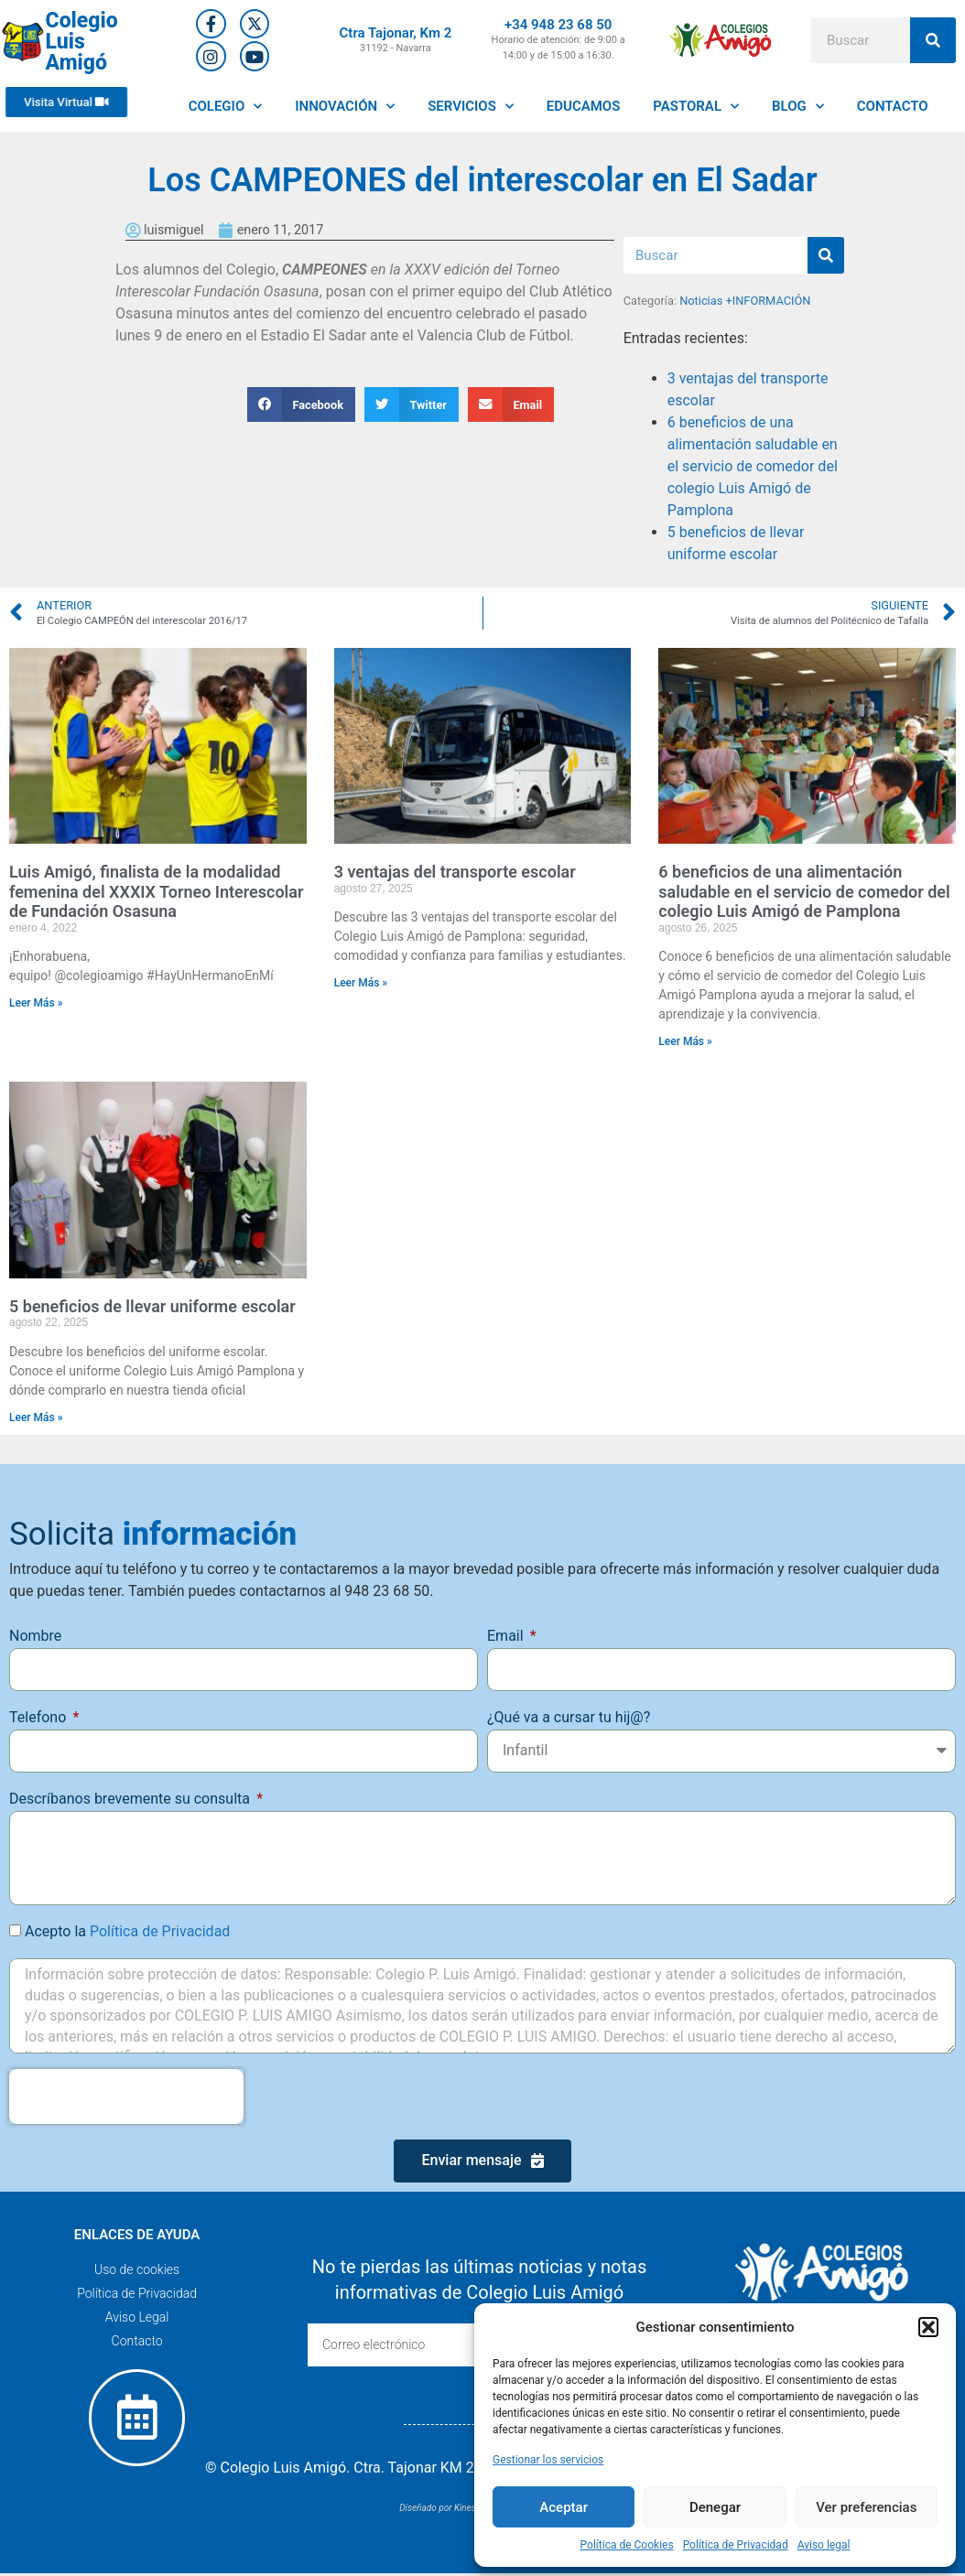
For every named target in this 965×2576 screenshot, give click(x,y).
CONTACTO (892, 106)
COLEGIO (226, 106)
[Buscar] (933, 40)
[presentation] (126, 2096)
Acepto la (127, 1931)
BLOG (798, 106)
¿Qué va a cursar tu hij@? (568, 1717)
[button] (928, 2327)
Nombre (35, 1635)
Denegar (715, 2507)
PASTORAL (696, 106)
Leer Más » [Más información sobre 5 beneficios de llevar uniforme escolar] (36, 1417)
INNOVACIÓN (345, 106)
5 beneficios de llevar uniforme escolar (152, 1306)
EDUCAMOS (584, 106)
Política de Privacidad (735, 2544)
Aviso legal (824, 2544)
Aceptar (563, 2507)
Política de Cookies (627, 2544)
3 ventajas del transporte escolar (455, 871)
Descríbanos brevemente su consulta (131, 1798)
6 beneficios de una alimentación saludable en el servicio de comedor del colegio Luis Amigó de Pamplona (752, 466)
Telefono (39, 1717)
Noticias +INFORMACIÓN (744, 300)
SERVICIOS (471, 106)
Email (507, 1635)
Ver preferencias (866, 2507)
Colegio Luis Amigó (82, 41)
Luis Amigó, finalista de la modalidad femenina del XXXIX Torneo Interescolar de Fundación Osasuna (156, 891)
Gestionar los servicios (548, 2459)
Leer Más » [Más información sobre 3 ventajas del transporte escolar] (361, 982)
